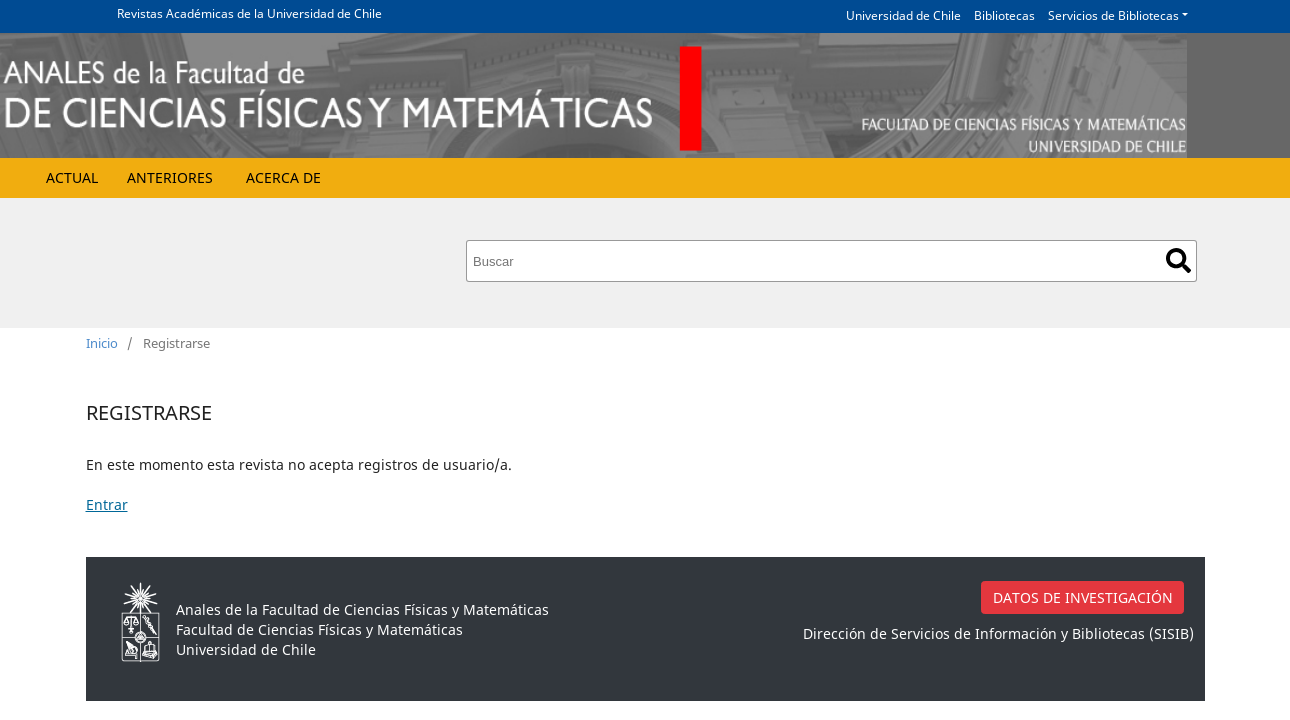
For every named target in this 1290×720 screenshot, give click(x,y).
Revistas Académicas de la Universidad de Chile (249, 13)
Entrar (107, 504)
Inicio (102, 343)
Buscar (1178, 260)
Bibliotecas (1004, 15)
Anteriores (170, 177)
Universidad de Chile (903, 15)
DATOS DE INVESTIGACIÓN (1083, 597)
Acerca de (283, 177)
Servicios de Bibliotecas (1113, 15)
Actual (72, 177)
